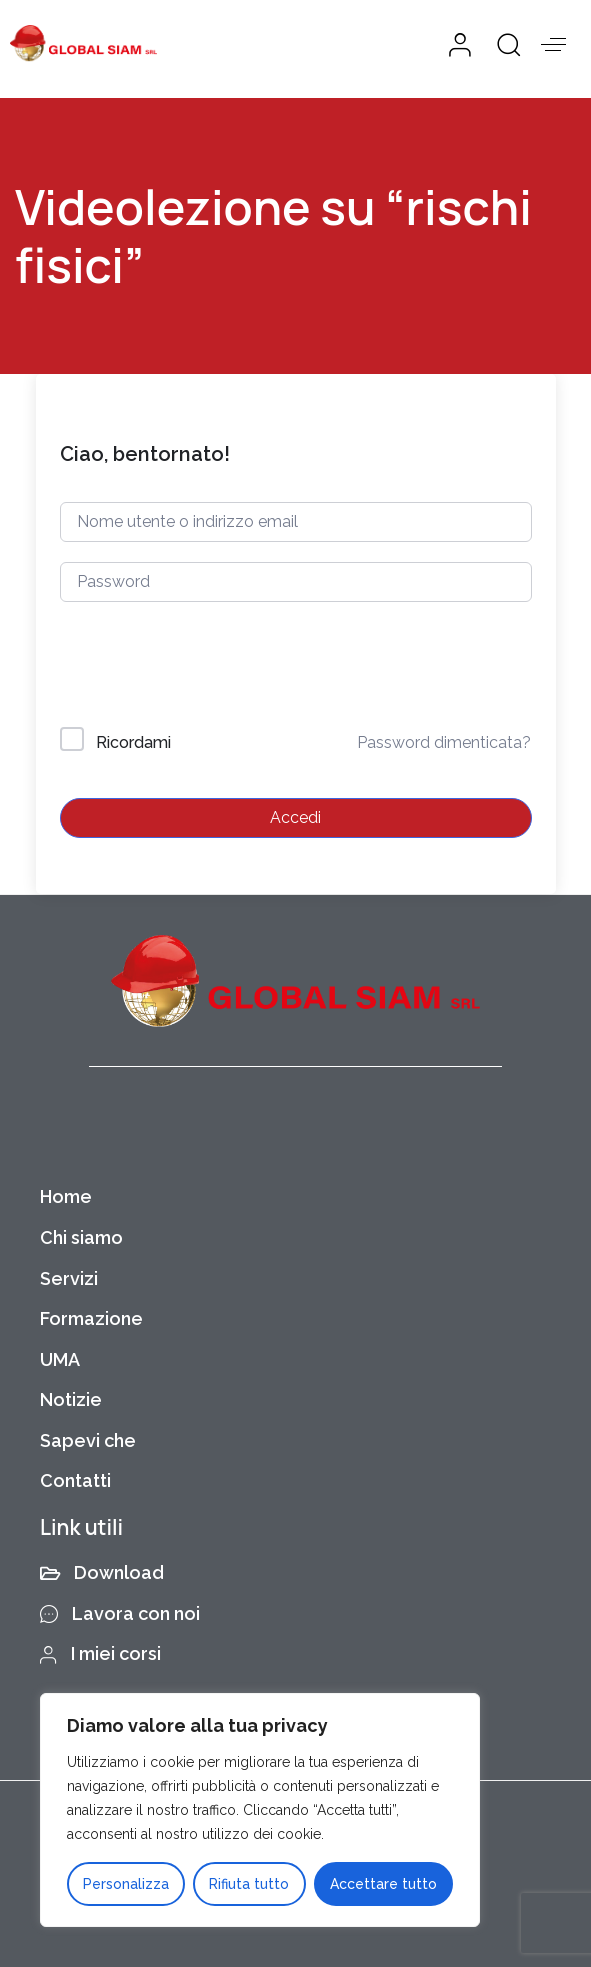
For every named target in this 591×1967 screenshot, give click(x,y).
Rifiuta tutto (249, 1884)
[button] (501, 44)
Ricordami (133, 742)
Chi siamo (81, 1237)
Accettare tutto (383, 1884)
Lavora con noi (120, 1613)
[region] (260, 1810)
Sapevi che (88, 1440)
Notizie (71, 1399)
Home (66, 1196)
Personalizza (126, 1884)
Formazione (91, 1318)
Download (102, 1572)
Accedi (295, 817)
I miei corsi (100, 1653)
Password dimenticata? (444, 742)
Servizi (69, 1278)
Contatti (75, 1480)
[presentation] (195, 668)
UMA (60, 1359)
